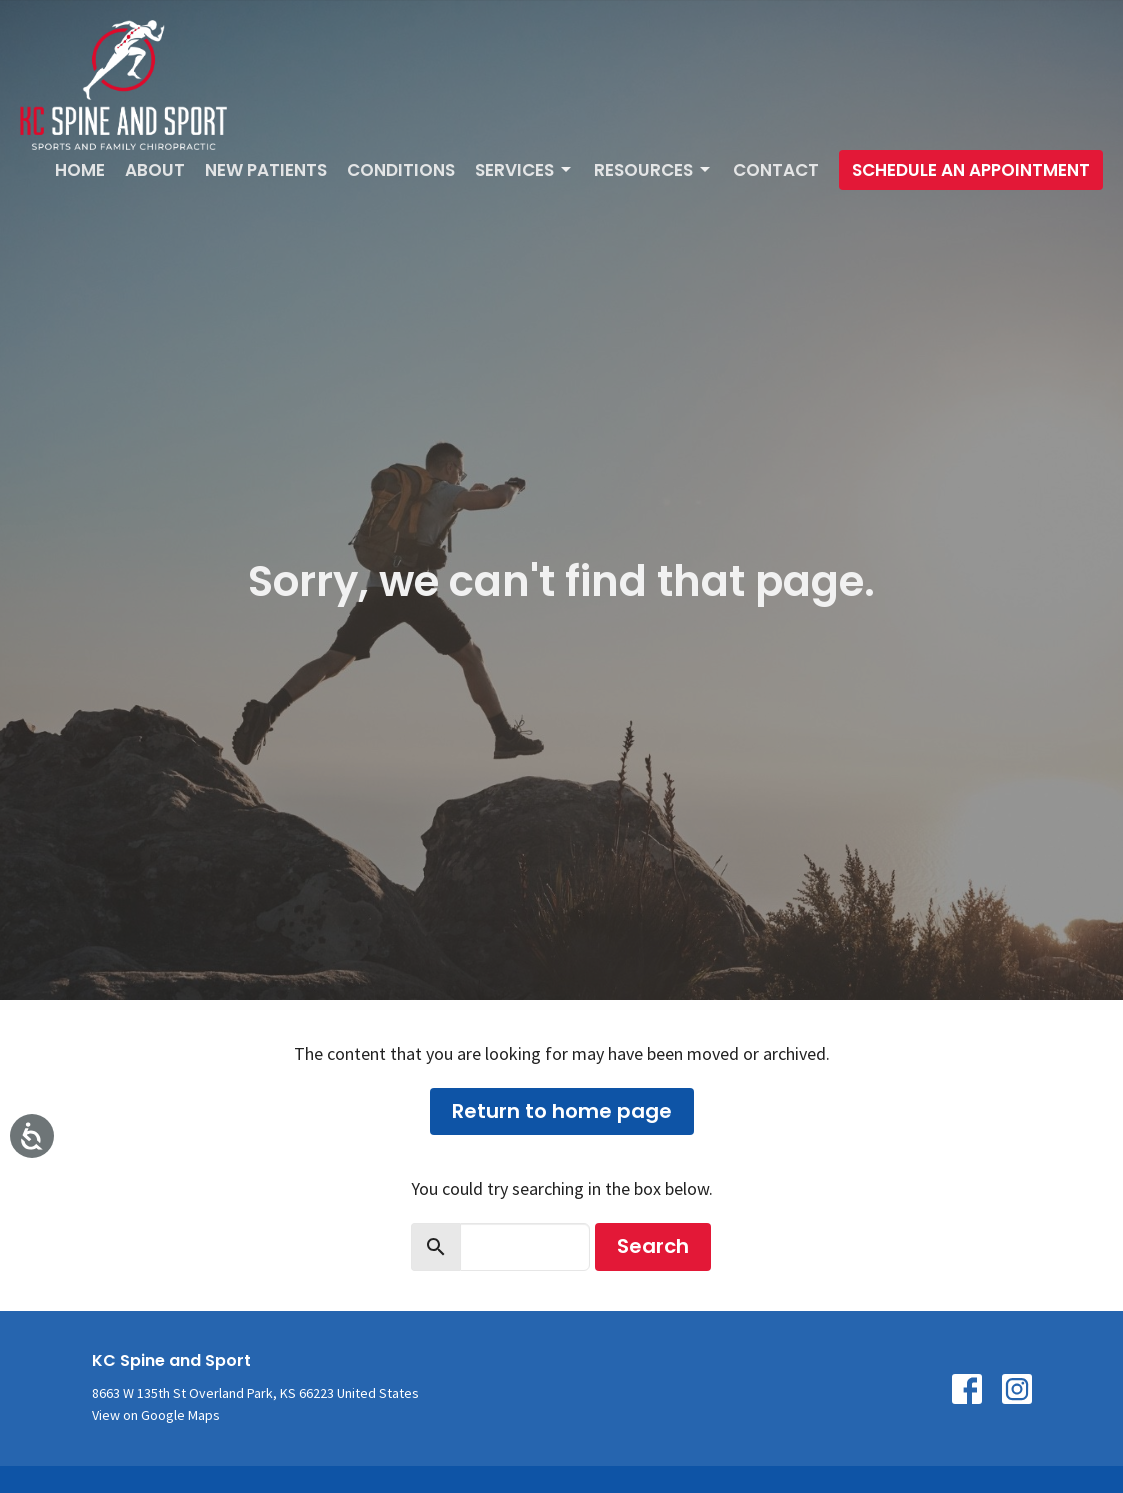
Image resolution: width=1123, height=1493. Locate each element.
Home (80, 170)
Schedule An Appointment (971, 170)
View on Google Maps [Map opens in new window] (156, 1415)
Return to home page (562, 1111)
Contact (776, 170)
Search (653, 1246)
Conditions (401, 170)
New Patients (266, 170)
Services (524, 170)
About (155, 170)
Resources (653, 170)
